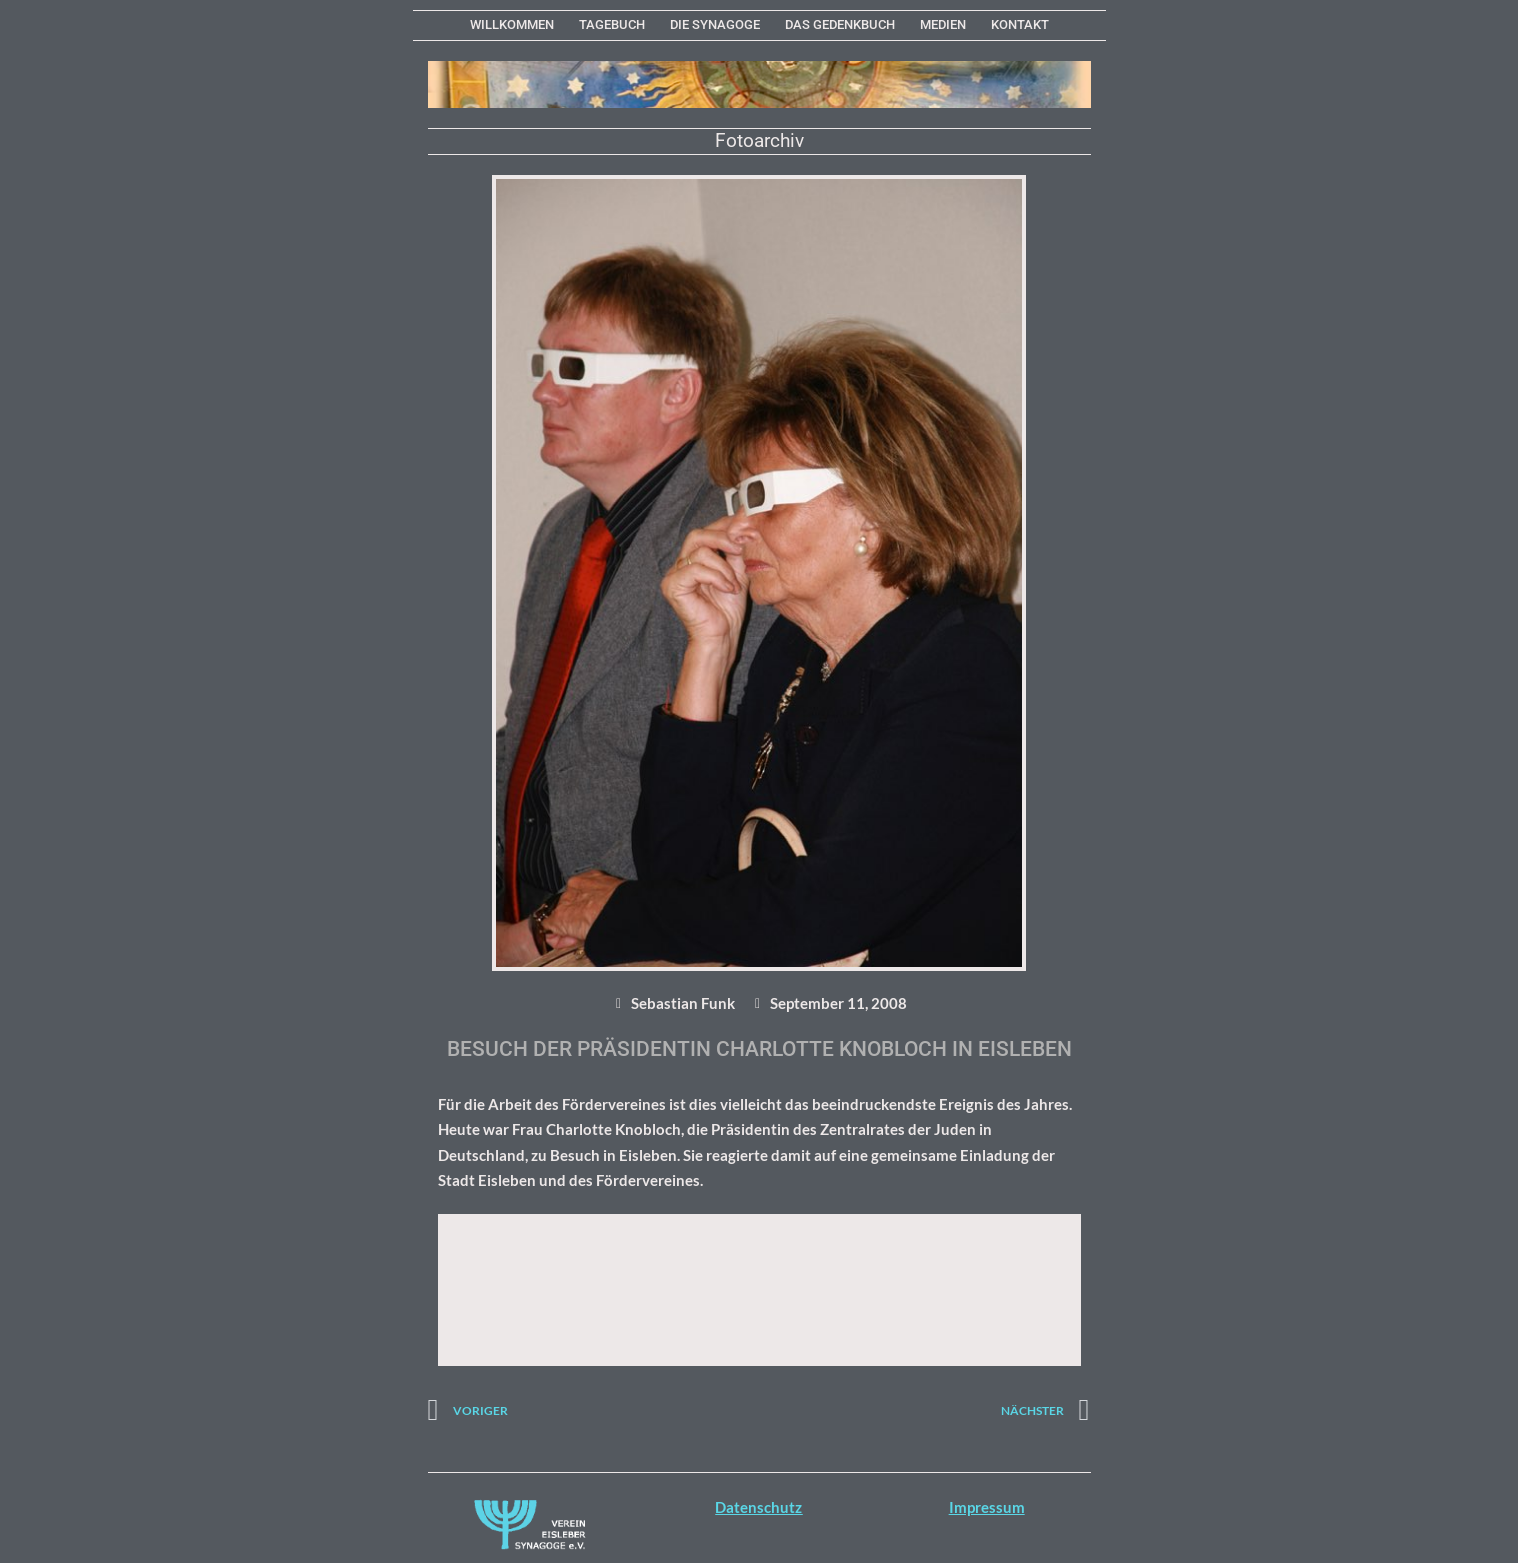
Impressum (987, 1507)
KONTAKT (1020, 24)
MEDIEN (943, 24)
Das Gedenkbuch (840, 24)
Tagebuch (612, 24)
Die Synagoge (715, 24)
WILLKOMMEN (512, 24)
